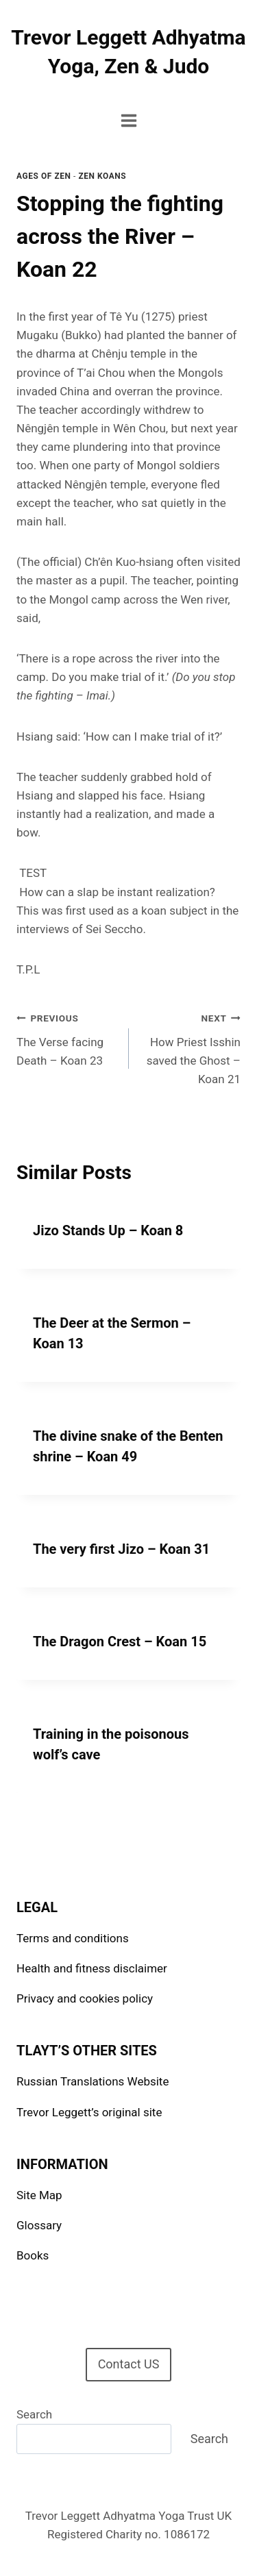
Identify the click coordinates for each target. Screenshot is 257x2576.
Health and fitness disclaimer (91, 1968)
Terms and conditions (72, 1938)
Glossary (39, 2225)
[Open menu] (128, 120)
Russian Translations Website (92, 2081)
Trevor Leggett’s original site (89, 2112)
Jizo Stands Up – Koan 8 (108, 1230)
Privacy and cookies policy (84, 1998)
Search (34, 2414)
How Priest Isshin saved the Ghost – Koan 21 (190, 1047)
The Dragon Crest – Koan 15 (119, 1641)
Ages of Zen (43, 176)
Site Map (39, 2195)
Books (32, 2255)
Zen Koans (102, 176)
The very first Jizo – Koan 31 (121, 1549)
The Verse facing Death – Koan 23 (66, 1037)
